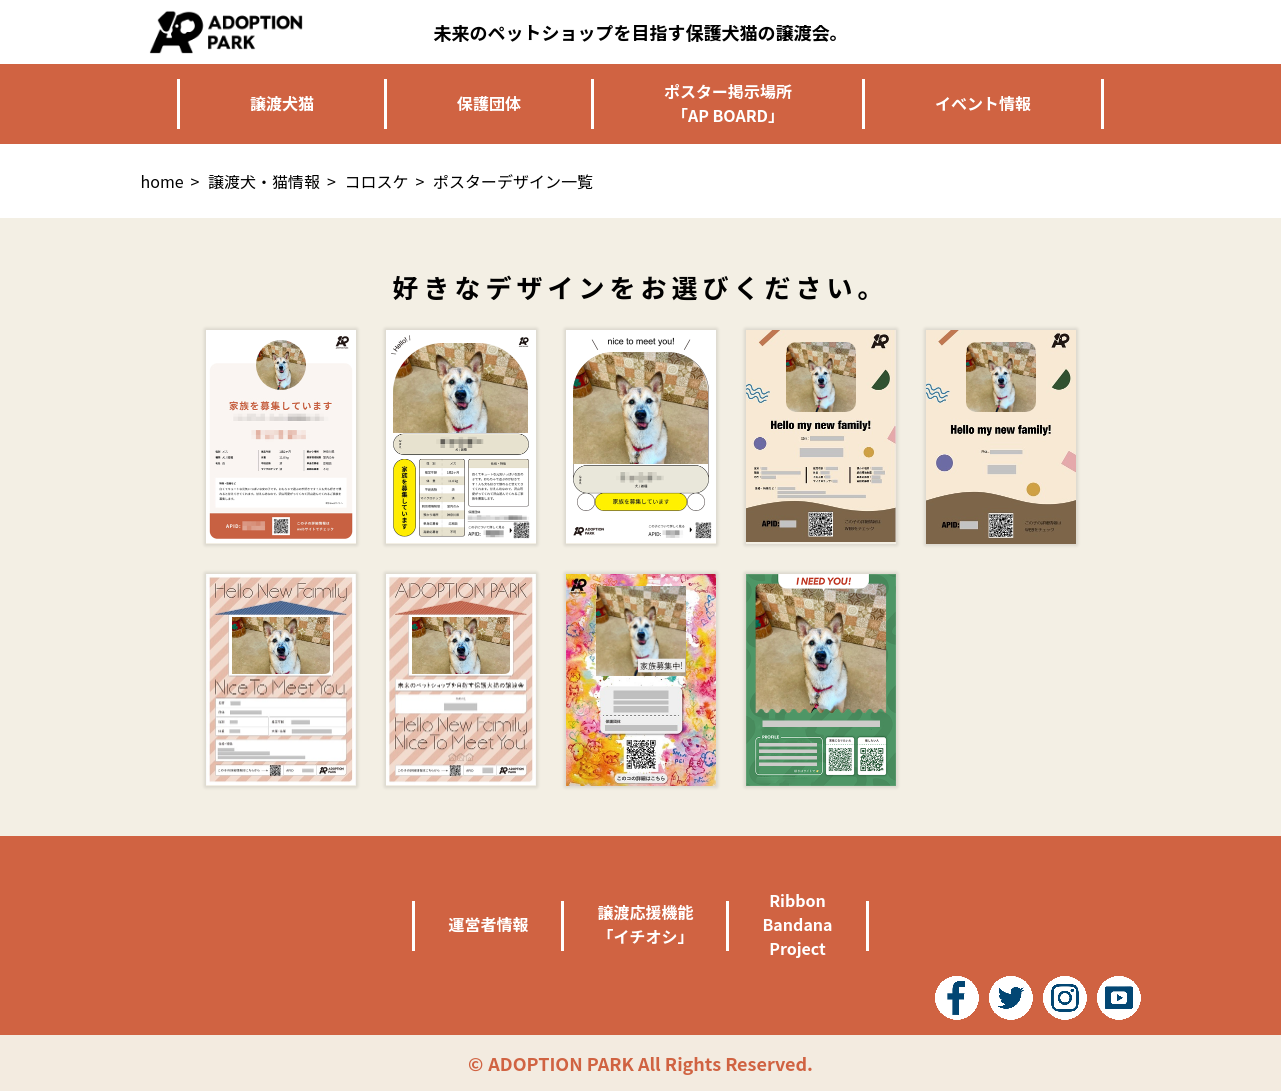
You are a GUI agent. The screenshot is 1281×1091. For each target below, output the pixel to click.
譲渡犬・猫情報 (264, 181)
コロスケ (377, 181)
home (162, 181)
